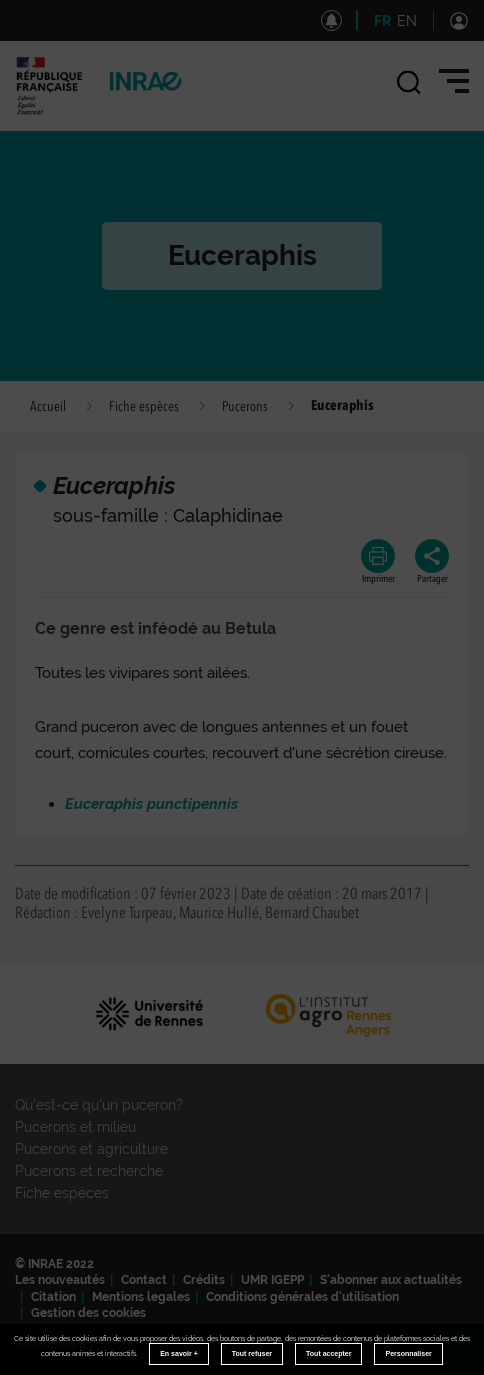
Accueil (48, 407)
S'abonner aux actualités (391, 1280)
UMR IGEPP (272, 1280)
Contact (144, 1280)
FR (382, 21)
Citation (53, 1297)
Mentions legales (141, 1297)
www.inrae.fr (51, 1345)
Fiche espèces (144, 407)
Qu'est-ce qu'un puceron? (99, 1105)
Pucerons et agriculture (91, 1149)
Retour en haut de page (470, 1361)
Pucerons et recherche (89, 1171)
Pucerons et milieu (75, 1127)
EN (407, 21)
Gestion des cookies (88, 1313)
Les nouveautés (60, 1280)
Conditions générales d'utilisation (302, 1297)
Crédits (204, 1280)
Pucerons (245, 407)
